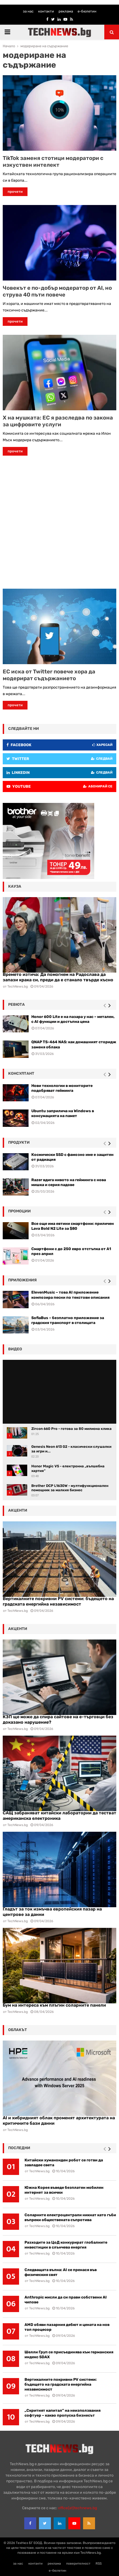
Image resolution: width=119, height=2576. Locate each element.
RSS (99, 2563)
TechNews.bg (17, 1611)
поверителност (78, 2563)
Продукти (19, 1142)
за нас (28, 11)
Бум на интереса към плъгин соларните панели (54, 2005)
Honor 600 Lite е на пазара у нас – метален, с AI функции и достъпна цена (73, 1019)
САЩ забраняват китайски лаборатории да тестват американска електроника (59, 1815)
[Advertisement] (59, 524)
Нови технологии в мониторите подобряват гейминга (62, 1088)
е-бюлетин (87, 11)
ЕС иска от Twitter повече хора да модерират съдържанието (49, 675)
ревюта (16, 1004)
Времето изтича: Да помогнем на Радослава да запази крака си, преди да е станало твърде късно (58, 977)
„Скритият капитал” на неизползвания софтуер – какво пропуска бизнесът (62, 2413)
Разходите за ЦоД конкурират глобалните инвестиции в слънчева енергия (66, 2245)
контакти (46, 11)
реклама (66, 11)
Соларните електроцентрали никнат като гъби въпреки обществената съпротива (70, 2217)
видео (15, 1349)
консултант (21, 1073)
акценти (17, 1510)
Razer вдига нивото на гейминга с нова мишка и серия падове (68, 1182)
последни (19, 2148)
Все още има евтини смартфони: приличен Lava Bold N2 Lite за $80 (72, 1226)
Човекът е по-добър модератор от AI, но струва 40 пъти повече (57, 291)
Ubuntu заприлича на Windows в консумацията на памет (62, 1113)
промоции (19, 1211)
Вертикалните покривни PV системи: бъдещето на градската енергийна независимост (58, 1601)
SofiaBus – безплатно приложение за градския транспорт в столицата (67, 1320)
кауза (14, 886)
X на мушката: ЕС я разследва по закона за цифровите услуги (58, 421)
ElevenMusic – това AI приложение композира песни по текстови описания (70, 1295)
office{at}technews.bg (77, 2508)
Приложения (22, 1280)
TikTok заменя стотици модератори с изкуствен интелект (53, 161)
